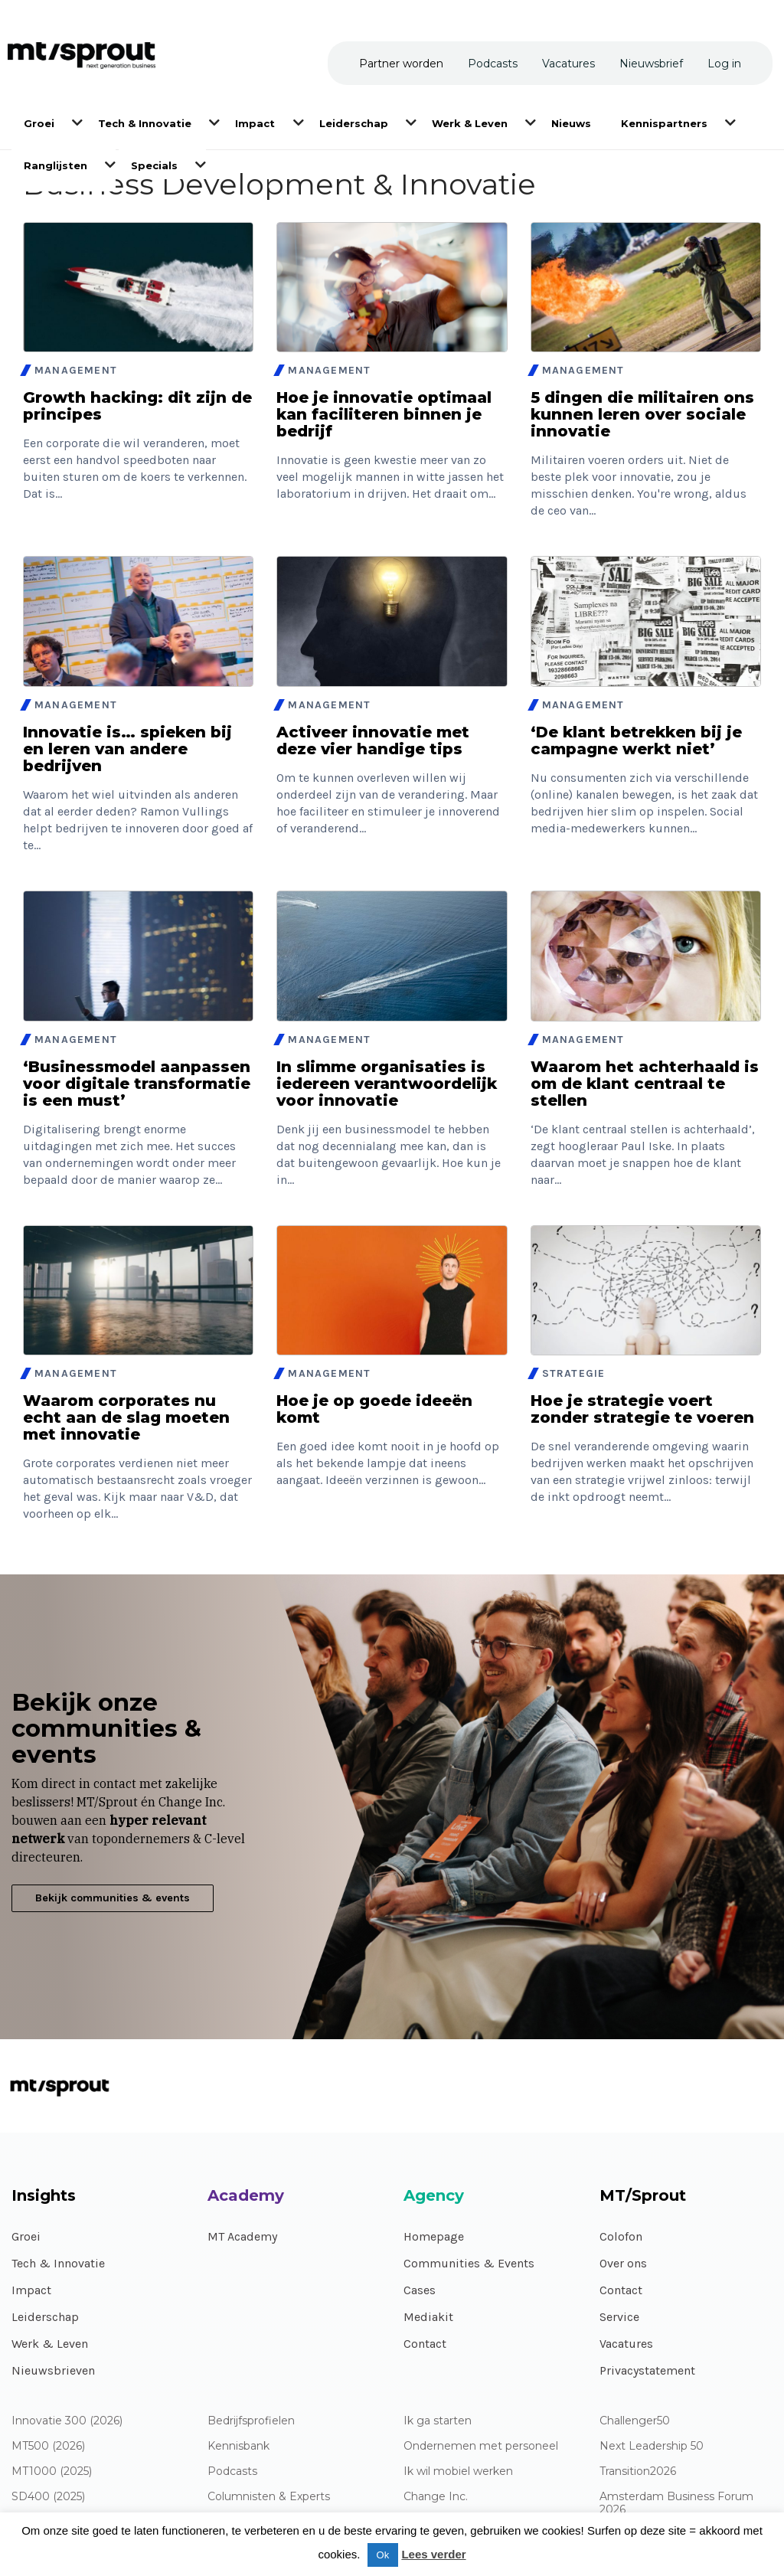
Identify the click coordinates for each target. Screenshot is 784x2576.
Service (619, 2317)
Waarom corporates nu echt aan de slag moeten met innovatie (126, 1417)
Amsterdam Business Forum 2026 (676, 2503)
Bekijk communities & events (112, 1897)
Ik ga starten (437, 2420)
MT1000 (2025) (51, 2471)
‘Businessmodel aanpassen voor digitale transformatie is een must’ (136, 1084)
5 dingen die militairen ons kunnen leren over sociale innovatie (642, 414)
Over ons (623, 2263)
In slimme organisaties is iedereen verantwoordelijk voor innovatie (386, 1084)
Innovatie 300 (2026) (66, 2420)
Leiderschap (45, 2317)
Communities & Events (468, 2263)
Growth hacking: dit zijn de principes (137, 405)
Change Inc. (435, 2496)
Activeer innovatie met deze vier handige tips (372, 740)
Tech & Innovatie (58, 2263)
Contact (424, 2343)
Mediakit (428, 2317)
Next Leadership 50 (651, 2446)
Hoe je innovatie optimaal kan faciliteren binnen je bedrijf (384, 414)
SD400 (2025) (48, 2496)
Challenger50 (634, 2420)
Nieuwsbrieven (53, 2370)
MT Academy (242, 2236)
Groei (26, 2236)
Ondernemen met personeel (480, 2446)
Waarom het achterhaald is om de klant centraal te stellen (645, 1084)
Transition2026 (637, 2471)
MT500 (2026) (48, 2446)
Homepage (433, 2236)
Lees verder (433, 2554)
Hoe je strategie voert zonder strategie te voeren (642, 1409)
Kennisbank (238, 2446)
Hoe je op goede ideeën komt (374, 1409)
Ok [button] (383, 2555)
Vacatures (626, 2343)
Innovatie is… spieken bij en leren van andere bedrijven (127, 749)
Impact (31, 2290)
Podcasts (232, 2471)
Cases (419, 2290)
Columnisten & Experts (268, 2496)
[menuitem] (40, 122)
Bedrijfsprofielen (251, 2420)
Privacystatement (647, 2370)
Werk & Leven (49, 2343)
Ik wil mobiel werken (458, 2471)
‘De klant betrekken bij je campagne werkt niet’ (636, 740)
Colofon (620, 2236)
